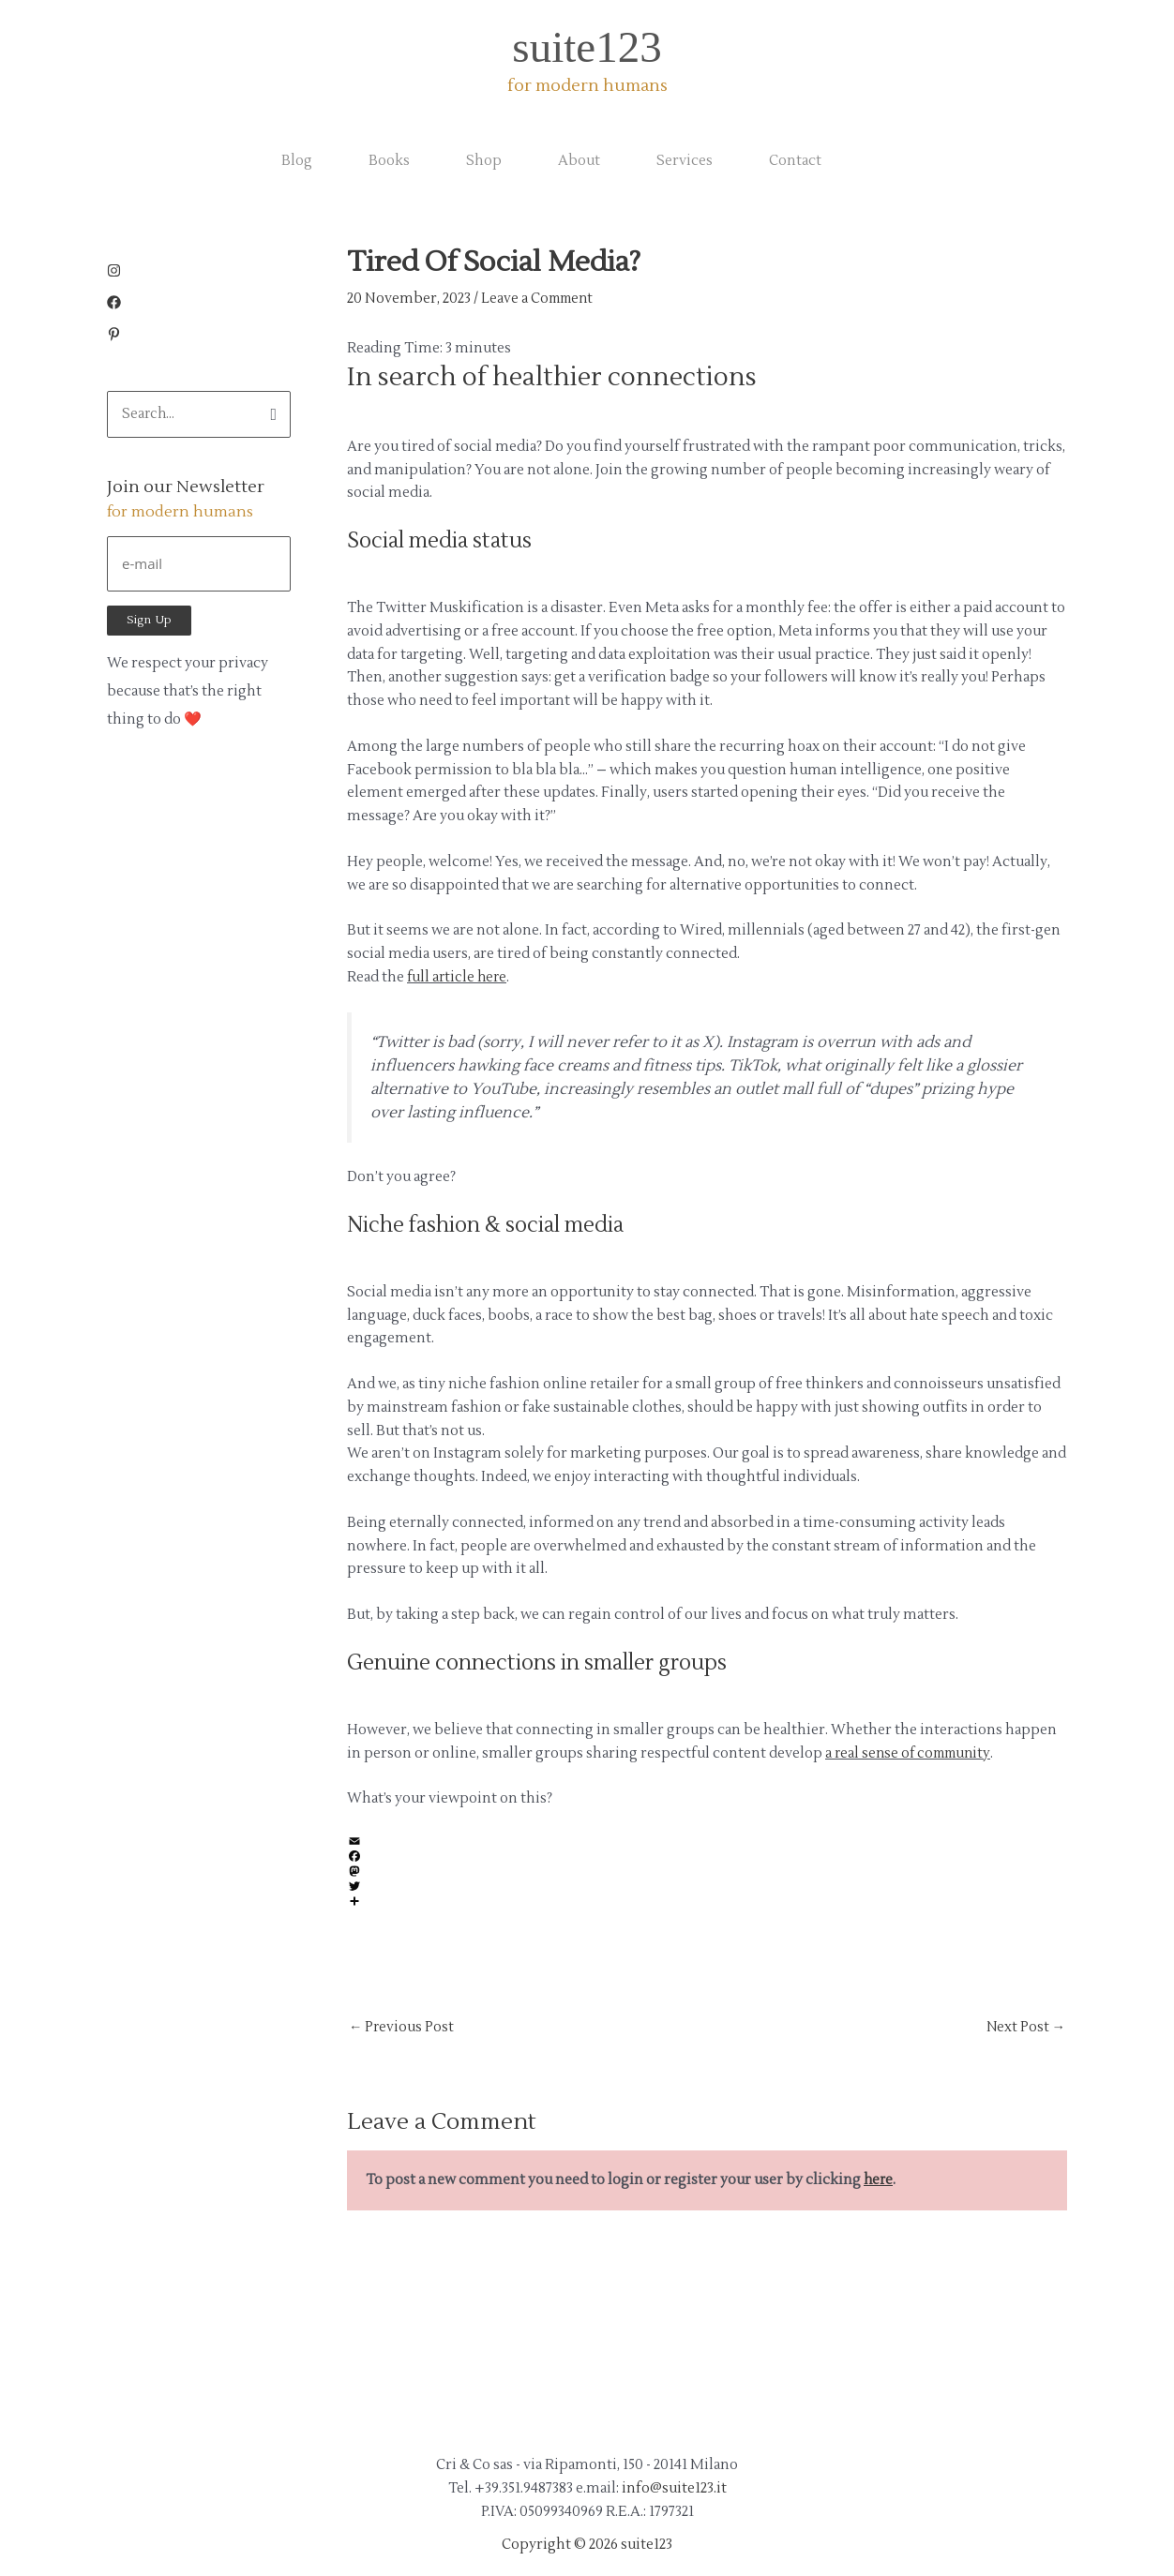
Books (389, 161)
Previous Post (402, 2028)
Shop (484, 161)
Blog (296, 161)
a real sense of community (912, 1752)
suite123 (586, 46)
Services (684, 161)
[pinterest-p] (114, 337)
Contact (795, 161)
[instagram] (118, 273)
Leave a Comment (540, 298)
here (879, 2181)
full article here (458, 977)
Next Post (1025, 2028)
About (579, 161)
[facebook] (118, 305)
